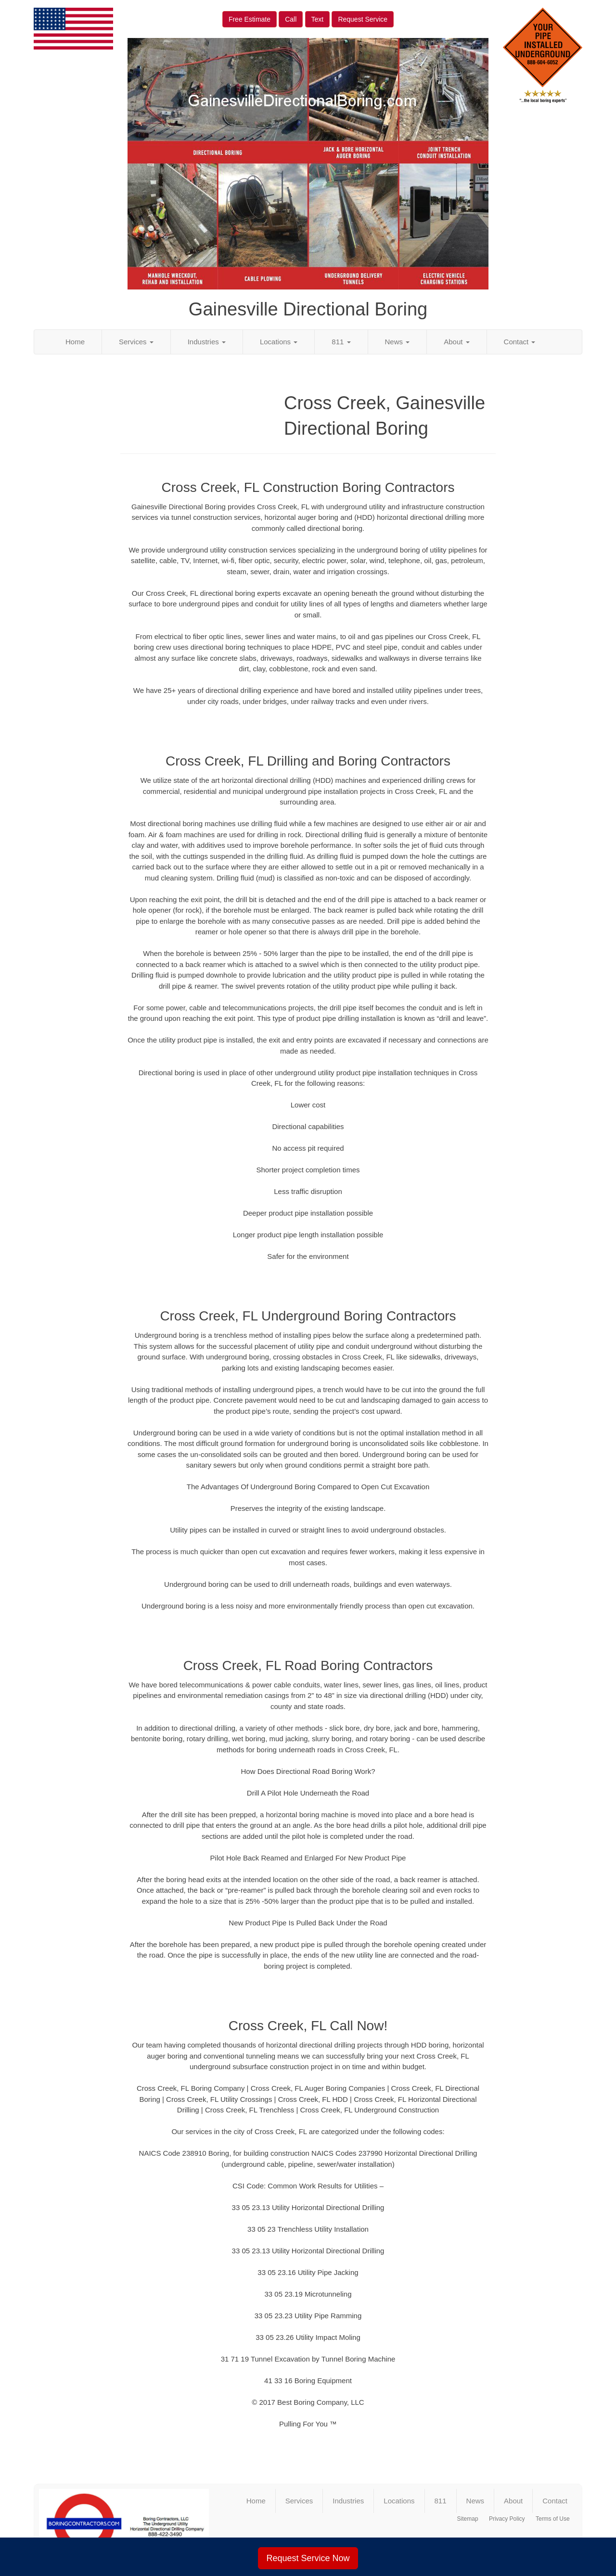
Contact (520, 342)
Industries (207, 342)
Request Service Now (307, 2558)
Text (317, 19)
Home (75, 342)
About (456, 342)
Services (136, 342)
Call (290, 19)
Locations (278, 342)
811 (341, 342)
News (397, 342)
